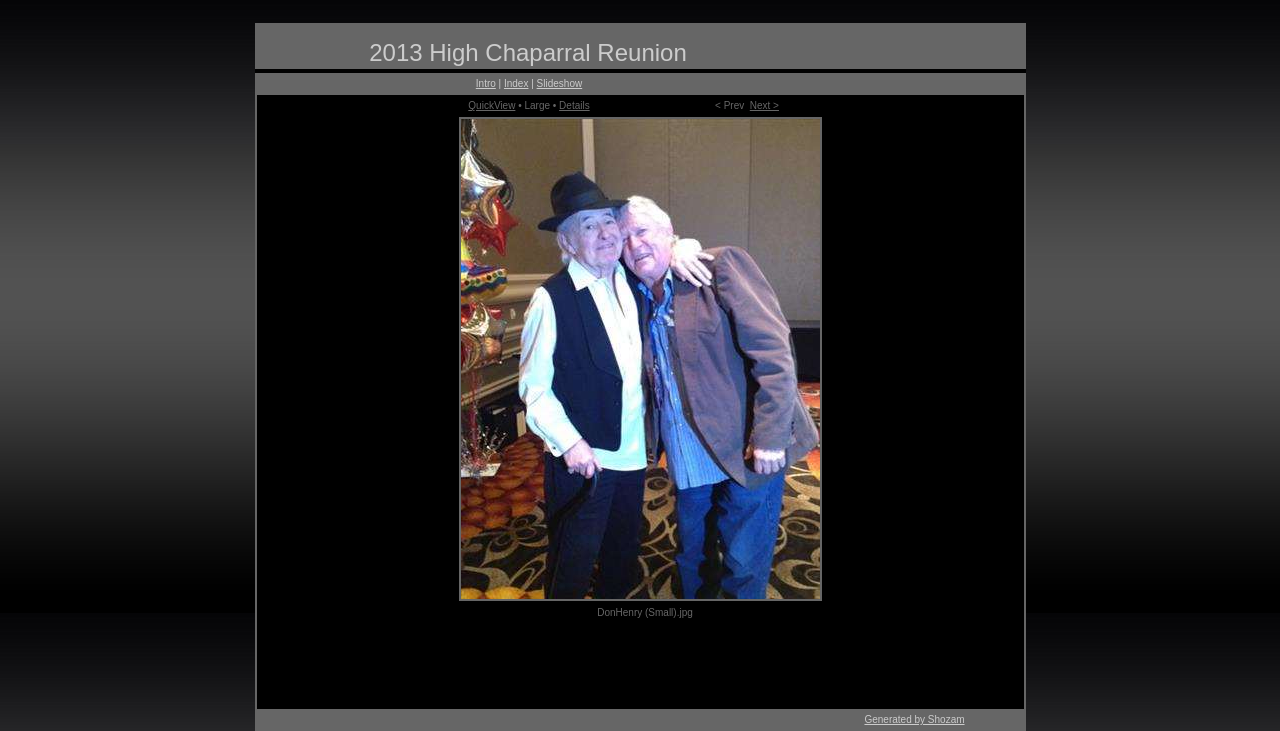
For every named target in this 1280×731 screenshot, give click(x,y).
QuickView (491, 105)
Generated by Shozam (914, 719)
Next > (764, 105)
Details (574, 105)
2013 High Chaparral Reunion (528, 52)
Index (516, 83)
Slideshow (560, 83)
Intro (486, 83)
